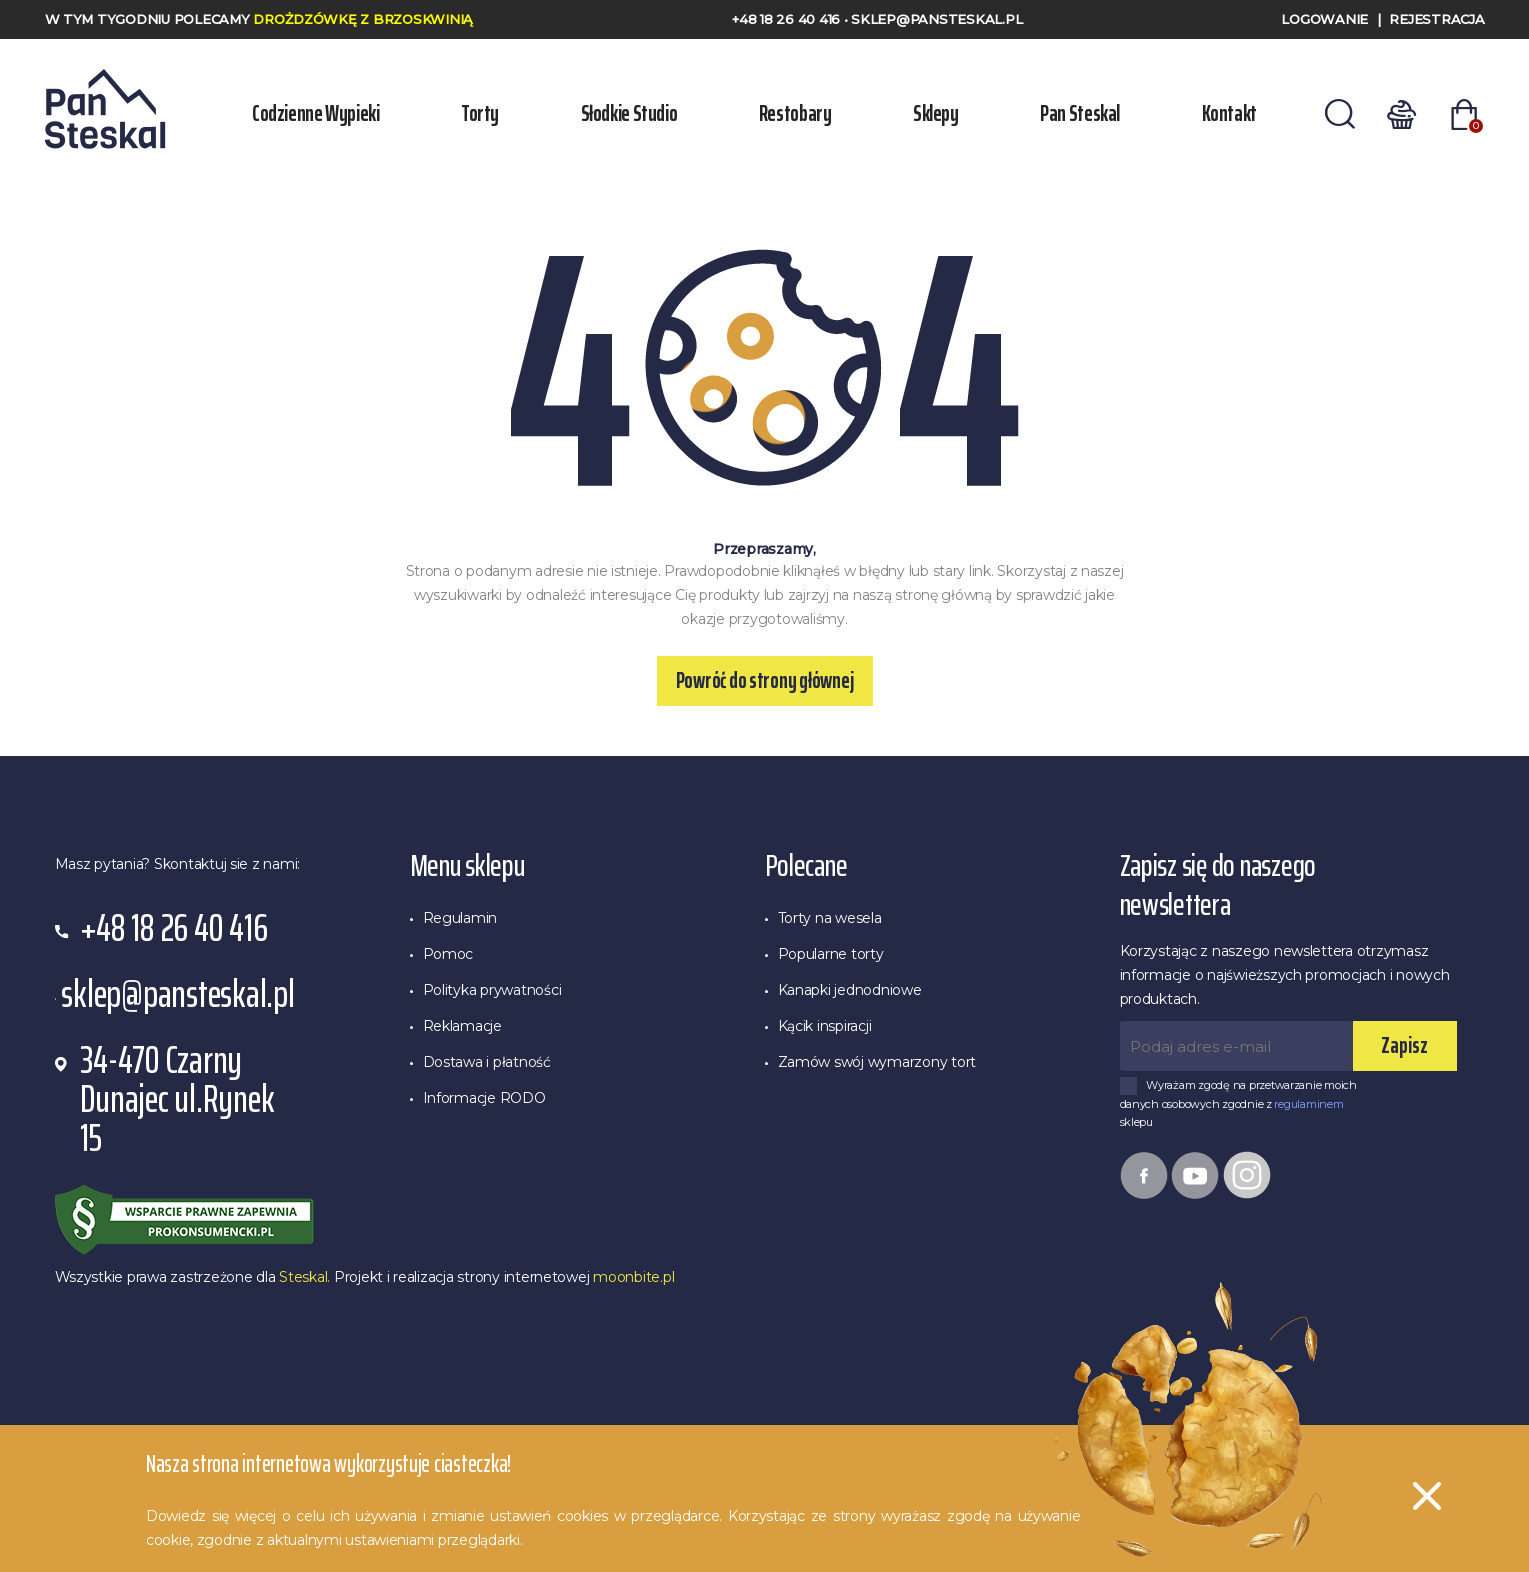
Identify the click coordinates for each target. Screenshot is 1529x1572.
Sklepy (936, 113)
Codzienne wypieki (316, 113)
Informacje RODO (484, 1098)
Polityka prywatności (492, 990)
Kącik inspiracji (825, 1026)
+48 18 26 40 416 (788, 19)
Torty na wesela (830, 918)
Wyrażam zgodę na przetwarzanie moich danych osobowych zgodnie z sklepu (1238, 1103)
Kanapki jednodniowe (850, 990)
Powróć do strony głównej (765, 680)
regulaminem (1308, 1104)
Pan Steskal (1080, 113)
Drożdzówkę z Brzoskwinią (363, 19)
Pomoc (448, 954)
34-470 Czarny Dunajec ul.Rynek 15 (177, 1099)
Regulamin (460, 918)
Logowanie (1324, 19)
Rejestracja (1436, 19)
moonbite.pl (633, 1277)
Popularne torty (831, 954)
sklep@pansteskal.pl (936, 19)
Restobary (795, 113)
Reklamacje (462, 1026)
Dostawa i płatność (487, 1062)
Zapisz (1404, 1045)
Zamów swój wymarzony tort (877, 1062)
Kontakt (1229, 113)
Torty (480, 113)
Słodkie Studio (629, 113)
